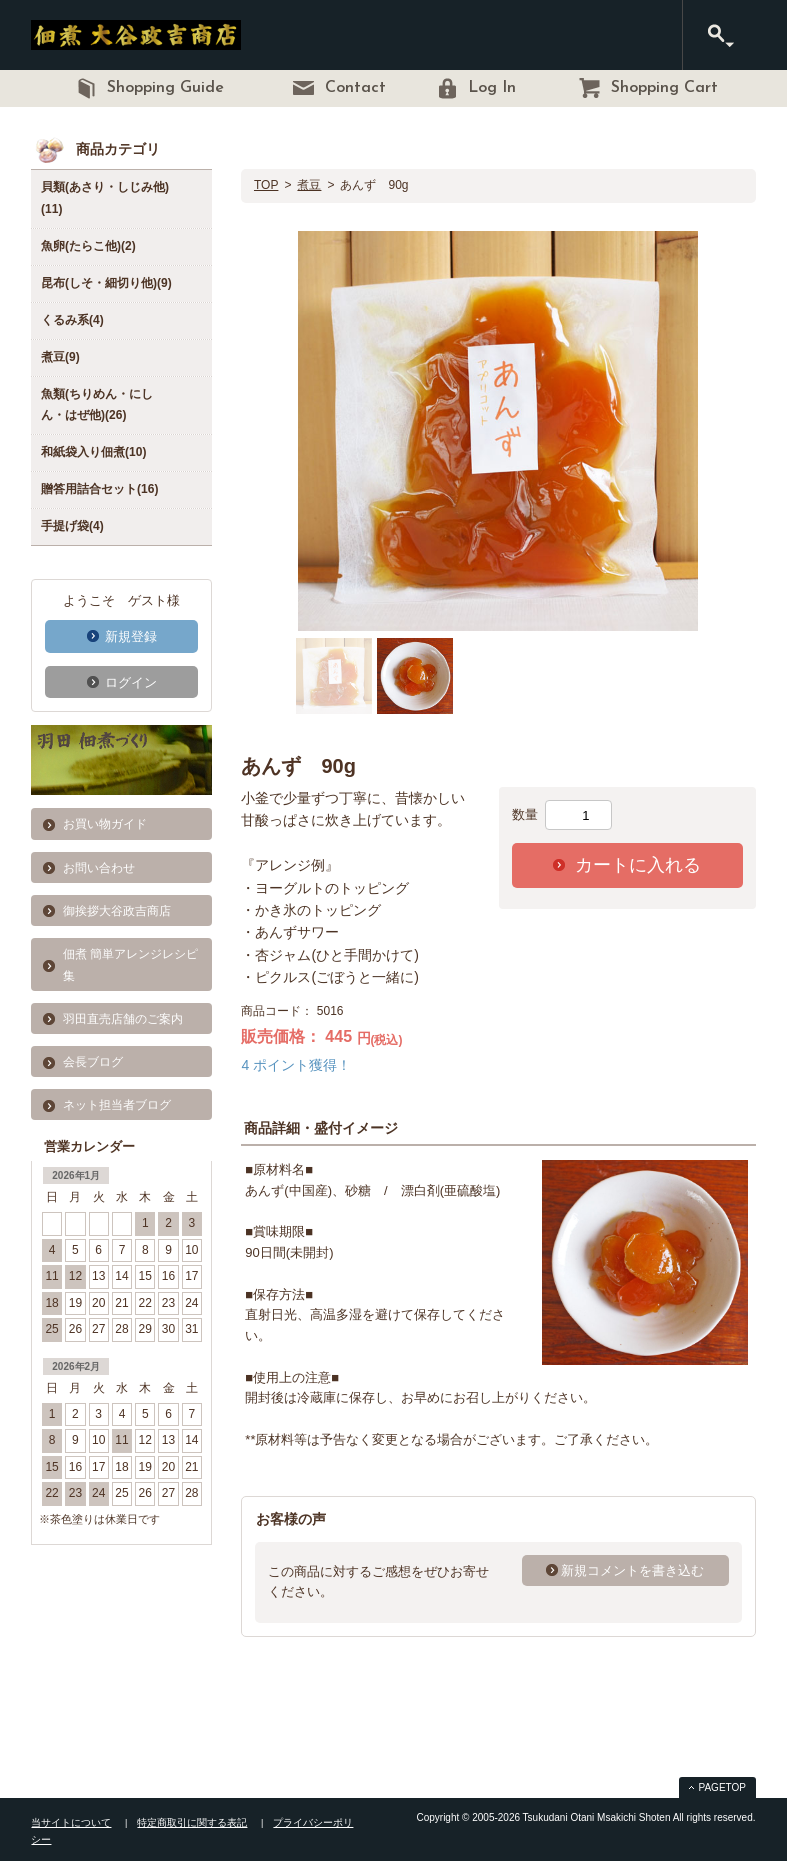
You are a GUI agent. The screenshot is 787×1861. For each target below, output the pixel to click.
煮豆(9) (60, 357)
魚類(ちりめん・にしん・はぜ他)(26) (97, 405)
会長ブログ (93, 1062)
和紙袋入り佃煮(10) (93, 452)
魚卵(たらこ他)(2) (88, 246)
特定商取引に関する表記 (192, 1822)
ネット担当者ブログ (117, 1105)
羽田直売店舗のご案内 (123, 1019)
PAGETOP (722, 1787)
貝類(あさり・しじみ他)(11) (105, 198)
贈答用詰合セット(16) (99, 489)
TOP (266, 185)
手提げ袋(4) (72, 526)
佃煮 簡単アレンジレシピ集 (130, 965)
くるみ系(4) (72, 320)
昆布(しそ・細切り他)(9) (106, 283)
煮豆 (309, 185)
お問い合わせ (99, 868)
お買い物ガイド (105, 824)
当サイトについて (71, 1822)
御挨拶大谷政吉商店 (117, 911)
